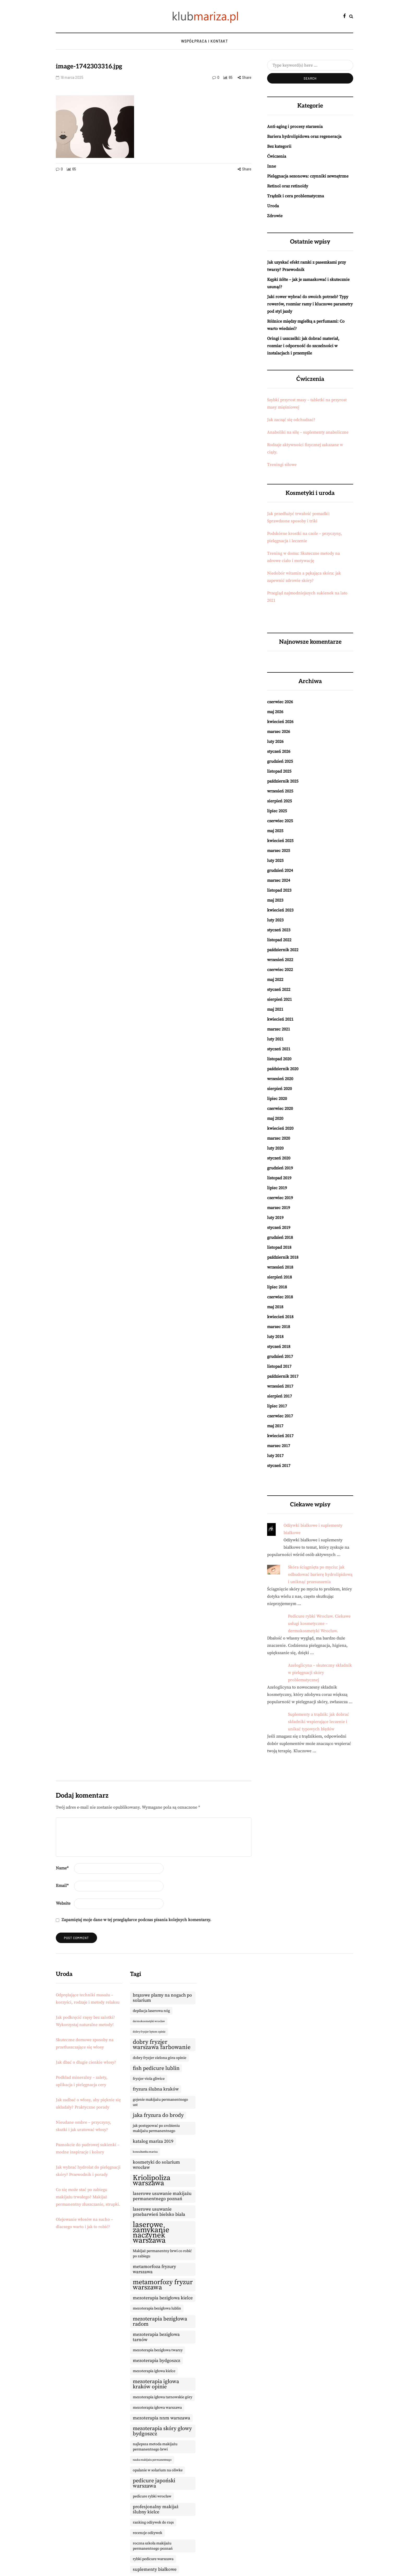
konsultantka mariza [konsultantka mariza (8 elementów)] (145, 2152)
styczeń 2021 (278, 1049)
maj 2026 (275, 711)
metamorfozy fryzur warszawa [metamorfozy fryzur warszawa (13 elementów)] (163, 2284)
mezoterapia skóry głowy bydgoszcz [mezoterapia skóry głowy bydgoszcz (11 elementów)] (162, 2431)
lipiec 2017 (277, 1406)
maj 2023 (275, 900)
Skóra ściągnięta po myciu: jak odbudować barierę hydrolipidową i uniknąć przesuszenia (320, 1574)
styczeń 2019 (278, 1227)
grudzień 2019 (280, 1168)
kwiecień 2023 (280, 910)
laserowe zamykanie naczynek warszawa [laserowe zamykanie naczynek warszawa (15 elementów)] (151, 2233)
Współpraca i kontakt (204, 41)
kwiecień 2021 (280, 1019)
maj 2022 (275, 979)
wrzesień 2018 (280, 1267)
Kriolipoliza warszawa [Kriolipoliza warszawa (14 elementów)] (151, 2180)
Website (63, 1903)
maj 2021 (275, 1009)
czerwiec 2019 (280, 1197)
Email (62, 1885)
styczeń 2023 (278, 930)
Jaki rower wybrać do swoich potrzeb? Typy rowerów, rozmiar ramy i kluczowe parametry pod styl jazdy (310, 304)
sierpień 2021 (279, 999)
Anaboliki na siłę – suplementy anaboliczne (307, 432)
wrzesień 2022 (280, 959)
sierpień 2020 (279, 1088)
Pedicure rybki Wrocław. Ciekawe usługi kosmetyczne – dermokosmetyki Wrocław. (319, 1623)
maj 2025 (275, 830)
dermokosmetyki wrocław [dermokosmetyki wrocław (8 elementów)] (149, 2021)
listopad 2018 (279, 1247)
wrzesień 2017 (280, 1386)
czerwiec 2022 (280, 969)
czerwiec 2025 (280, 821)
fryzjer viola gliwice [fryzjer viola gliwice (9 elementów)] (149, 2078)
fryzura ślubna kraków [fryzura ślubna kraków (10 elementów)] (156, 2089)
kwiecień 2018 (280, 1316)
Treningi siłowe (282, 464)
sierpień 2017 (279, 1396)
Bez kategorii (279, 146)
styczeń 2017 (278, 1465)
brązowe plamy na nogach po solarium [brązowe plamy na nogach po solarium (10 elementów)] (162, 1997)
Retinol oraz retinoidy (287, 186)
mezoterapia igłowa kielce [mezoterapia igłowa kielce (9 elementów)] (154, 2371)
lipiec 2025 (277, 811)
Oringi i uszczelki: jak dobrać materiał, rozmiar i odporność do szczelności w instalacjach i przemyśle (303, 346)
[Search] (310, 65)
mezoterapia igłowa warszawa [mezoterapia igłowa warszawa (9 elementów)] (157, 2407)
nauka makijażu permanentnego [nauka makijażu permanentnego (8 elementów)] (152, 2460)
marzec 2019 (278, 1207)
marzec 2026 (278, 731)
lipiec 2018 (277, 1287)
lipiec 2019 (277, 1188)
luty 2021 (275, 1039)
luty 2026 (275, 741)
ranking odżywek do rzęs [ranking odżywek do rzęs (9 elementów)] (153, 2522)
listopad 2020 (279, 1059)
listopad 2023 (279, 890)
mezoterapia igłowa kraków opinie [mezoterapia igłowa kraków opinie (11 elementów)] (156, 2384)
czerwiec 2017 (280, 1416)
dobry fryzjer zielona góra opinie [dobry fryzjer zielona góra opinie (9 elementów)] (159, 2058)
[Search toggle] (351, 16)
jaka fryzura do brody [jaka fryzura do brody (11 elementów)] (158, 2115)
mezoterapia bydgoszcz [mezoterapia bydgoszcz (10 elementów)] (156, 2361)
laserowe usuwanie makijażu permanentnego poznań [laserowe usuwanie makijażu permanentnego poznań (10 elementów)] (162, 2196)
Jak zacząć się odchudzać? (291, 419)
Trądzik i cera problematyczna (295, 196)
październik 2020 (282, 1068)
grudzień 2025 (280, 761)
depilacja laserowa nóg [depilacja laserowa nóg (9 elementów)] (151, 2011)
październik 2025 (282, 781)
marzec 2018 (278, 1326)
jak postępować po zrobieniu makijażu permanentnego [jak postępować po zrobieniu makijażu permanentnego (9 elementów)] (156, 2128)
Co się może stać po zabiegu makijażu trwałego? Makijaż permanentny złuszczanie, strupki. (88, 2197)
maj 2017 (275, 1426)
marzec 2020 (278, 1138)
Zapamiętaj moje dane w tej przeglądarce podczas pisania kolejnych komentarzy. (136, 1919)
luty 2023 (275, 920)
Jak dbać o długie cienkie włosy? (86, 2062)
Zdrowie (274, 215)
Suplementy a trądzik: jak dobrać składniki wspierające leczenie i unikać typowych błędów (318, 1722)
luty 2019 (275, 1217)
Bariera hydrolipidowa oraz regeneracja (304, 136)
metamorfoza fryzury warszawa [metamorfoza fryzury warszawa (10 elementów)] (154, 2269)
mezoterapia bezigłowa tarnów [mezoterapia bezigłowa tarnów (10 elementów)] (156, 2337)
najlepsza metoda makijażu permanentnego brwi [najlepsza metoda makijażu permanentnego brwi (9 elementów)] (155, 2447)
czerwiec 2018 (280, 1297)
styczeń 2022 (278, 989)
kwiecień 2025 (280, 840)
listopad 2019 (279, 1178)
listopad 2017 (279, 1366)
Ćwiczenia (276, 156)
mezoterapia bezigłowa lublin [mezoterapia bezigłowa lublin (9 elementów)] (157, 2308)
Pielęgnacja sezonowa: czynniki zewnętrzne (307, 176)
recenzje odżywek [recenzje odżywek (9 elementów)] (147, 2533)
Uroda (273, 206)
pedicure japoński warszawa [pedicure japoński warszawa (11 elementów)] (154, 2483)
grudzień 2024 (280, 870)
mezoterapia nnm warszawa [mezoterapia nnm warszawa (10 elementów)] (161, 2418)
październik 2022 (282, 949)
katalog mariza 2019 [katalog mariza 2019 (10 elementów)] (153, 2141)
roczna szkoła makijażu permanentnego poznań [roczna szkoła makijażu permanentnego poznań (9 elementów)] (153, 2546)
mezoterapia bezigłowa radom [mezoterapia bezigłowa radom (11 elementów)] (160, 2322)
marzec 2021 (278, 1029)
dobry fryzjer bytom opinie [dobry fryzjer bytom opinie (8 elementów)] (149, 2032)
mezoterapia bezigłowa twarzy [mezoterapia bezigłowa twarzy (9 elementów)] (158, 2350)
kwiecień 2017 (280, 1435)
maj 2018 (275, 1307)
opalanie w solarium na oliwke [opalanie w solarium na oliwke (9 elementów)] (158, 2470)
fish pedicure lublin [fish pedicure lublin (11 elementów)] (156, 2068)
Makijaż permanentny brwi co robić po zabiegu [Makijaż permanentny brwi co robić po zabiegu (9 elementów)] (162, 2254)
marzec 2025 (278, 850)
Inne (271, 166)
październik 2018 (282, 1257)
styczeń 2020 (278, 1158)
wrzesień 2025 (280, 791)
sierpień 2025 (279, 801)
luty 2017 (275, 1455)
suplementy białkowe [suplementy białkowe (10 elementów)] (155, 2569)
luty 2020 (275, 1148)
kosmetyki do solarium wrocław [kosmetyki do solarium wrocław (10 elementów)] (156, 2164)
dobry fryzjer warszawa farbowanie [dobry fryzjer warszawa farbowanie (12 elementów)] (162, 2044)
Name (62, 1868)
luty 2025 (275, 860)
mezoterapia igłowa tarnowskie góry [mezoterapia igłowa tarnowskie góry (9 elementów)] (162, 2397)
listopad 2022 (279, 940)
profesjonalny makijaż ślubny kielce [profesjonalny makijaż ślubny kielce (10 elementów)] (155, 2509)
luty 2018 (275, 1336)
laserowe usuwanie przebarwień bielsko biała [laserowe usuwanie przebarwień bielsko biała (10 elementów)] (159, 2211)
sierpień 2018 (279, 1277)
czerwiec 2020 (280, 1108)
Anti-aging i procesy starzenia (295, 126)
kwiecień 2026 (280, 721)
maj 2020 (275, 1118)
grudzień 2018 (280, 1237)
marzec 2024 (278, 880)
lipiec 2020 (277, 1098)
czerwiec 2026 (280, 701)
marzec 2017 (278, 1445)
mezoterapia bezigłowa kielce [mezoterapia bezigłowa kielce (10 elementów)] (163, 2298)
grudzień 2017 (280, 1356)
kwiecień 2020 (280, 1128)
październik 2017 (282, 1376)
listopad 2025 (279, 771)
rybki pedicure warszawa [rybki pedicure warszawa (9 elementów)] (153, 2559)
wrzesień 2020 (280, 1078)
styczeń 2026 (278, 751)
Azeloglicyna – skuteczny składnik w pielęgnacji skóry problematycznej (320, 1673)
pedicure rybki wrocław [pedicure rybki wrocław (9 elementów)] (152, 2496)
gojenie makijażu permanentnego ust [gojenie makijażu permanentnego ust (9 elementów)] (160, 2102)
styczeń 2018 (278, 1346)
